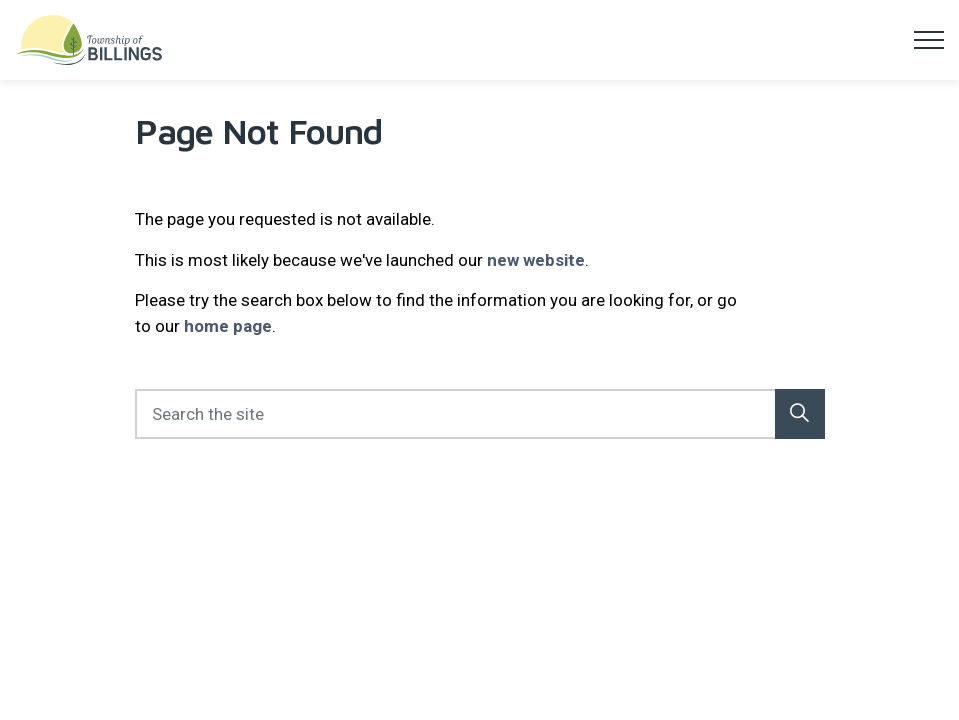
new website (536, 260)
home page (228, 326)
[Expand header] (929, 40)
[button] (800, 414)
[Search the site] (480, 414)
